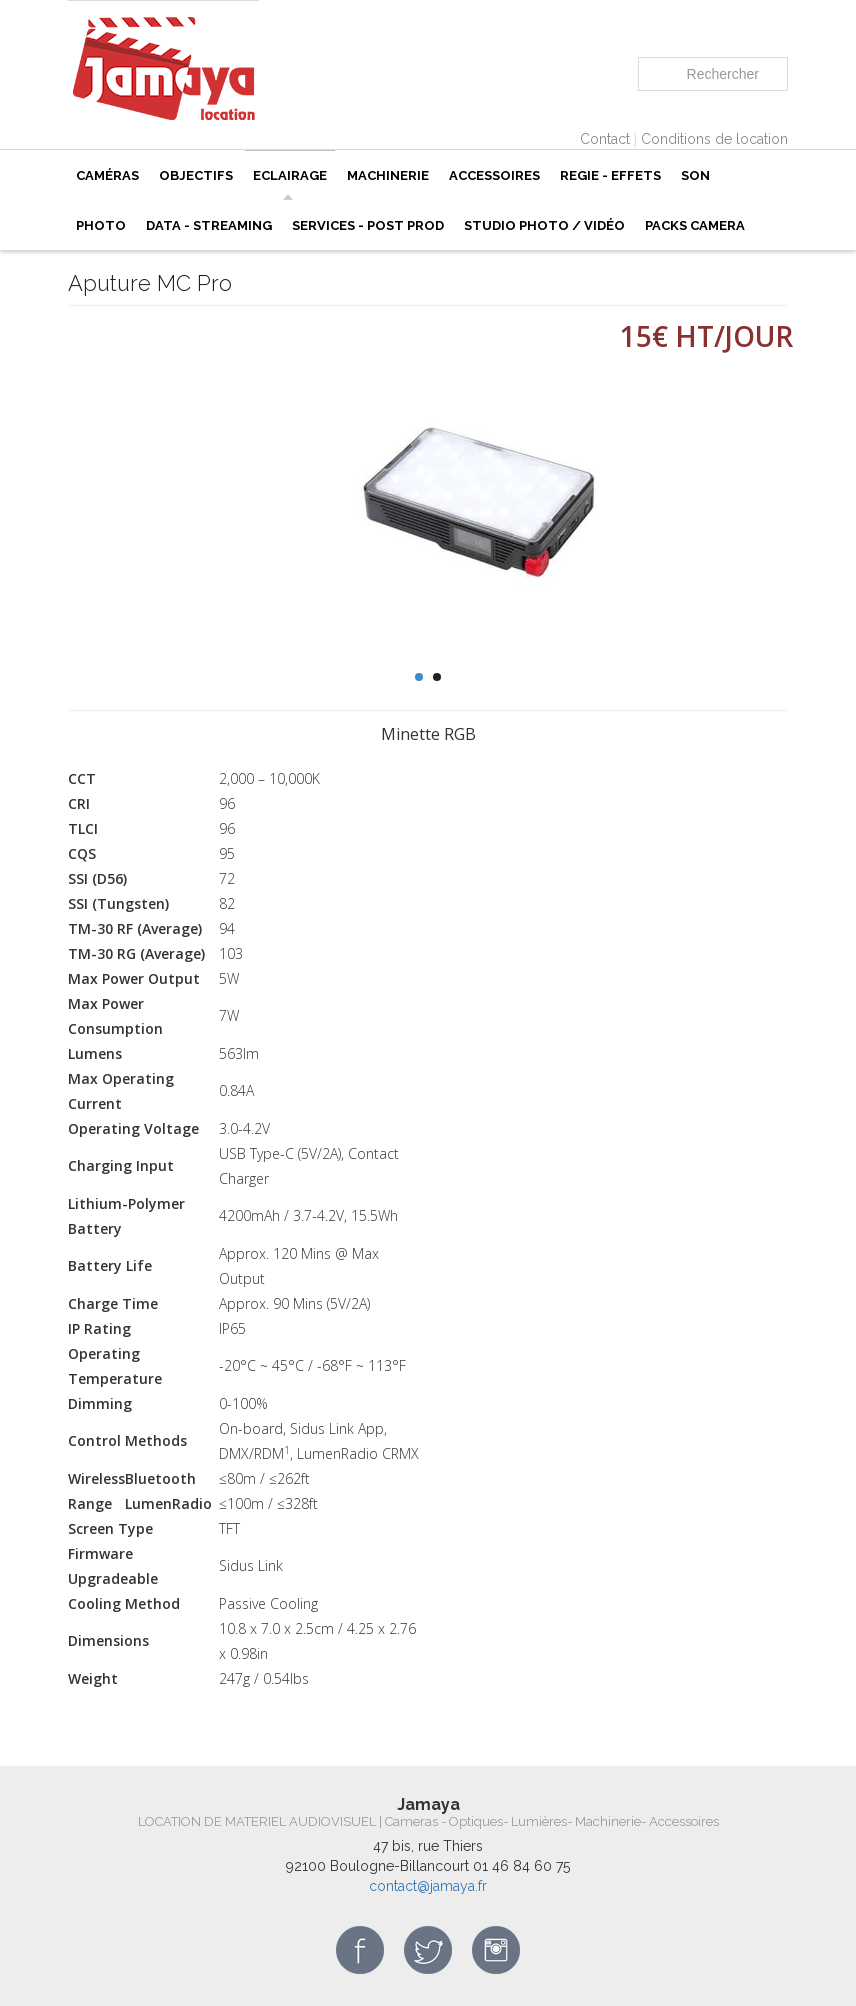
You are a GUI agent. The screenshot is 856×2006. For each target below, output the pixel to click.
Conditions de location (714, 139)
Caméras (107, 175)
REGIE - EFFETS (610, 175)
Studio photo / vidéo (544, 225)
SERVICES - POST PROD (368, 225)
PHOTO (101, 225)
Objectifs (196, 175)
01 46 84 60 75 (521, 1866)
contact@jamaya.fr (428, 1886)
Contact (605, 139)
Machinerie (388, 175)
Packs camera (695, 225)
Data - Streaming (209, 225)
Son (695, 175)
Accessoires (494, 175)
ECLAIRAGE (290, 175)
